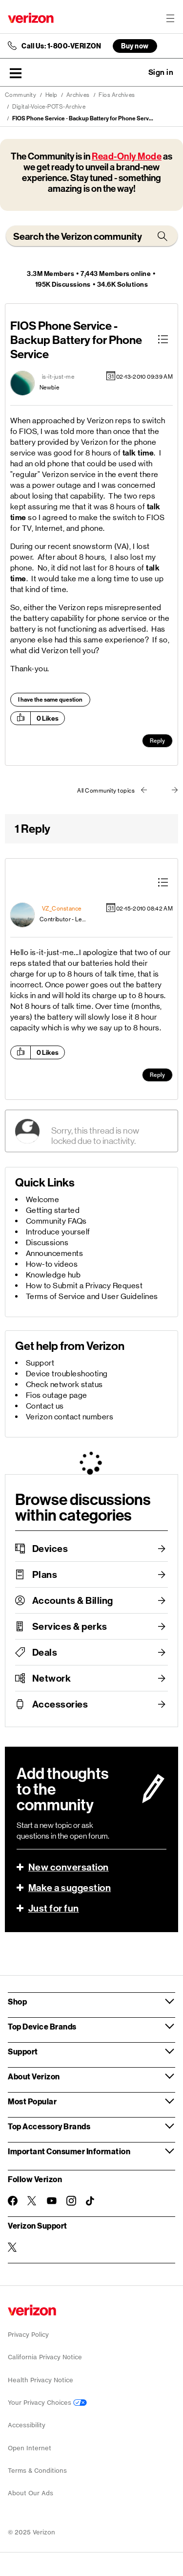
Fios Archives (117, 94)
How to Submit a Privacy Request (84, 1285)
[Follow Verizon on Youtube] (52, 2201)
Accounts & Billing (72, 1600)
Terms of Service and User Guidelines (92, 1296)
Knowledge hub (53, 1274)
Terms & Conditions (37, 2470)
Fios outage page (56, 1395)
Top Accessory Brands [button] (49, 2126)
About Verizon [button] (34, 2076)
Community (21, 94)
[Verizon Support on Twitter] (13, 2247)
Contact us (45, 1406)
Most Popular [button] (32, 2101)
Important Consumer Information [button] (69, 2151)
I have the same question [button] (50, 699)
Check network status (64, 1384)
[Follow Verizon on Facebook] (13, 2201)
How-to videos (52, 1264)
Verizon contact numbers (70, 1416)
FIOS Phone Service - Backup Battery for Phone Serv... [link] (82, 118)
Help (51, 94)
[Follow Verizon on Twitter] (32, 2201)
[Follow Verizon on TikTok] (91, 2201)
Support (40, 1363)
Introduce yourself (58, 1231)
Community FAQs (56, 1221)
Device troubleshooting (67, 1373)
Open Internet (29, 2448)
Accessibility (26, 2425)
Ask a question (134, 72)
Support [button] (23, 2051)
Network (51, 1678)
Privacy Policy (28, 2334)
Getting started (53, 1210)
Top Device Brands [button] (42, 2026)
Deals (45, 1652)
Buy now (135, 46)
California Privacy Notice (45, 2357)
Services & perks (69, 1626)
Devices (50, 1548)
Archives (78, 94)
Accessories (60, 1704)
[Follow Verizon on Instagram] (71, 2201)
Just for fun (53, 1908)
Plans (45, 1574)
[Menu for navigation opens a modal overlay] (170, 18)
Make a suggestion (69, 1887)
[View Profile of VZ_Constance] (62, 908)
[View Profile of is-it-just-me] (58, 377)
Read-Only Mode (127, 156)
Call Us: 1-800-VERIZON (61, 46)
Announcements (54, 1253)
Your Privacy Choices (47, 2402)
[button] (15, 73)
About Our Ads (30, 2493)
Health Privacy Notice (40, 2380)
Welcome (43, 1199)
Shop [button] (17, 2001)
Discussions (47, 1242)
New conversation (68, 1867)
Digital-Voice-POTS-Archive (48, 106)
